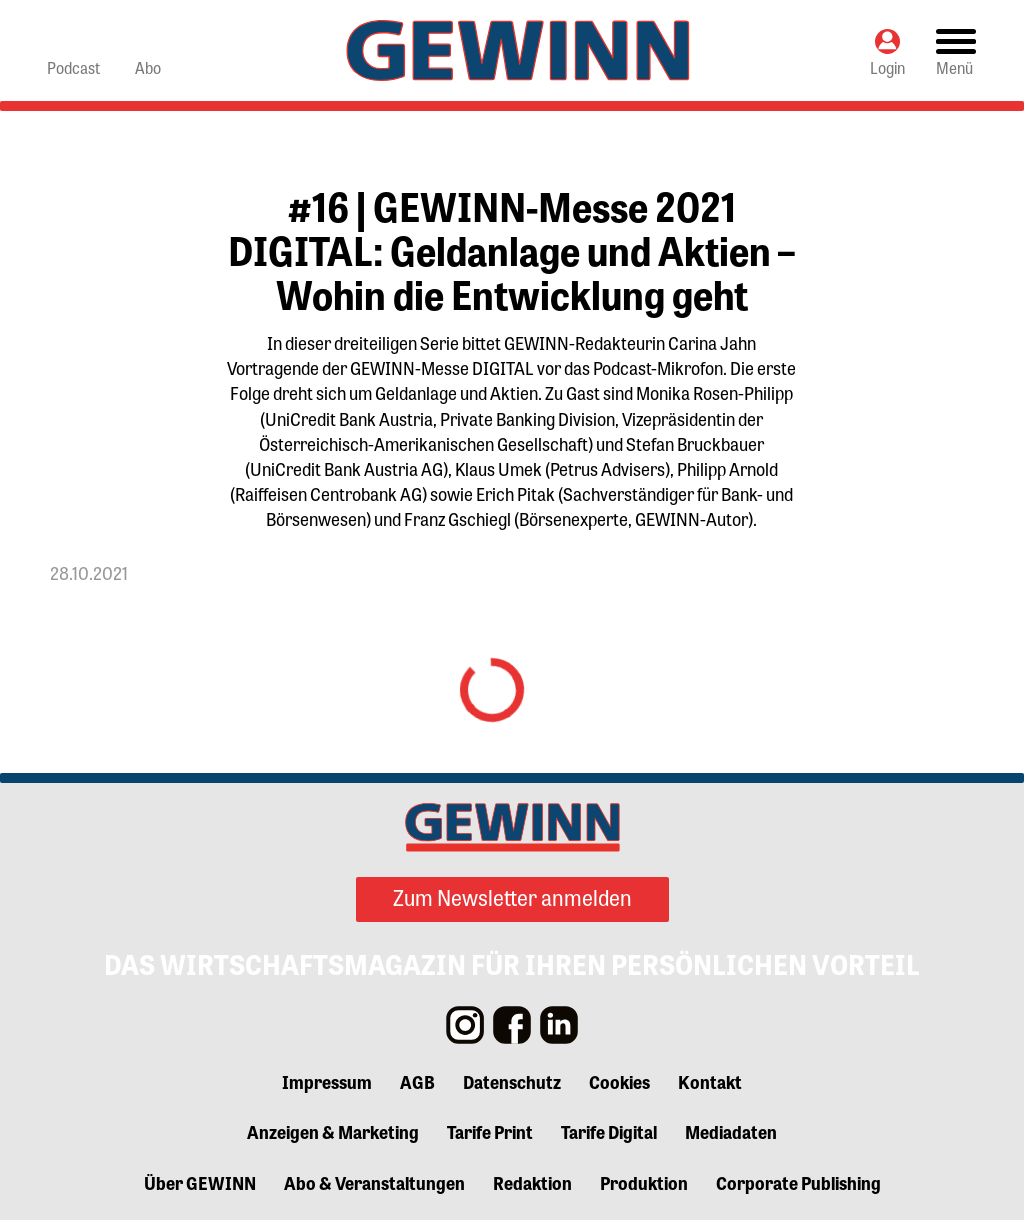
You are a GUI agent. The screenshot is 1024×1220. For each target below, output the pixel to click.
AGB (417, 1081)
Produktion (644, 1182)
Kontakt (710, 1081)
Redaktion (532, 1182)
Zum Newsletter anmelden (512, 897)
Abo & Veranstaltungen (374, 1182)
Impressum (327, 1081)
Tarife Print (490, 1131)
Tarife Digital (609, 1131)
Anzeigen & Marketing (333, 1131)
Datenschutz (512, 1081)
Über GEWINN (200, 1182)
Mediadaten (731, 1131)
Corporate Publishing (798, 1182)
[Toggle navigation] (956, 50)
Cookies (619, 1081)
